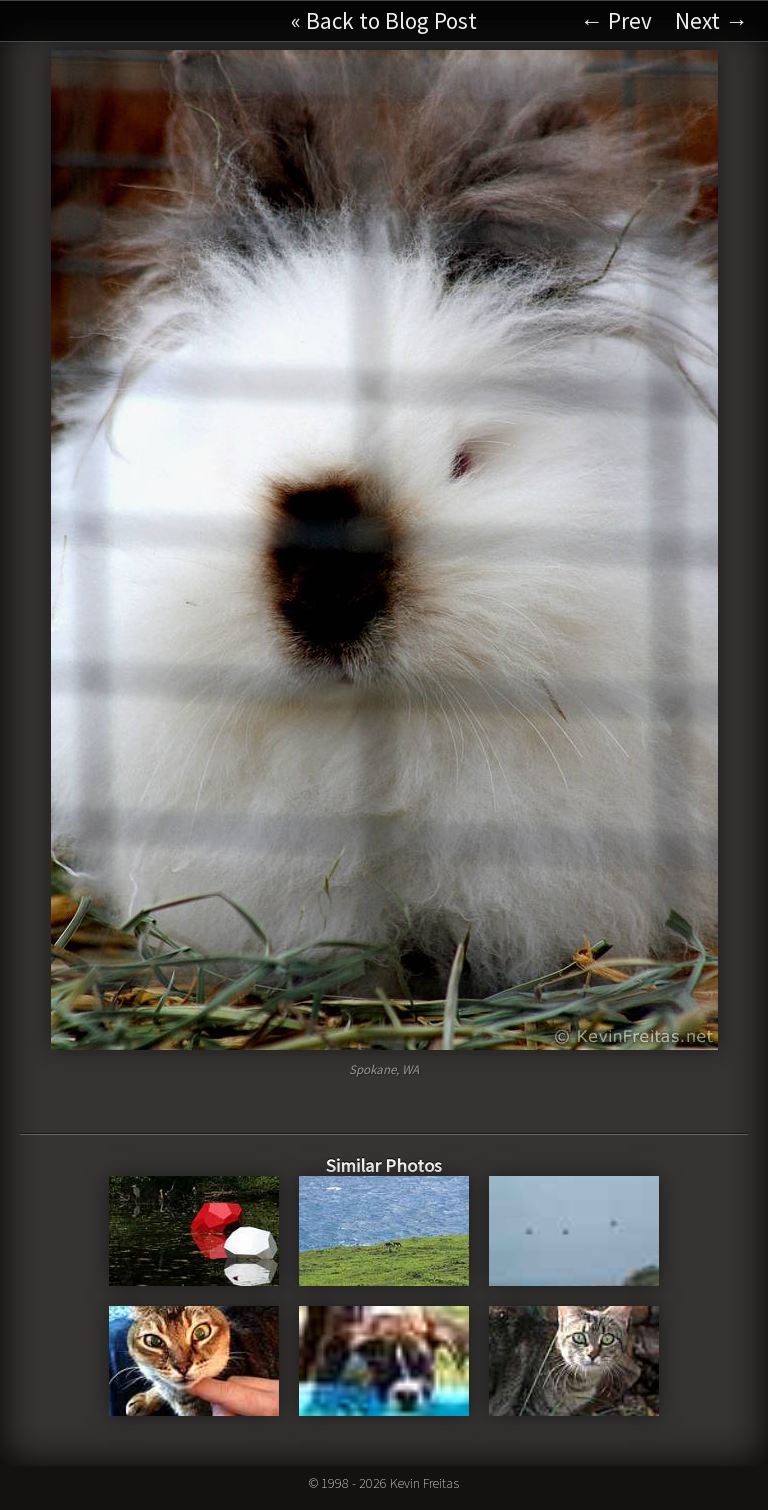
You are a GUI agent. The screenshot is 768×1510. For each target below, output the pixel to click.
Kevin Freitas (424, 1483)
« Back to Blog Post (384, 20)
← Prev (616, 20)
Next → (711, 20)
